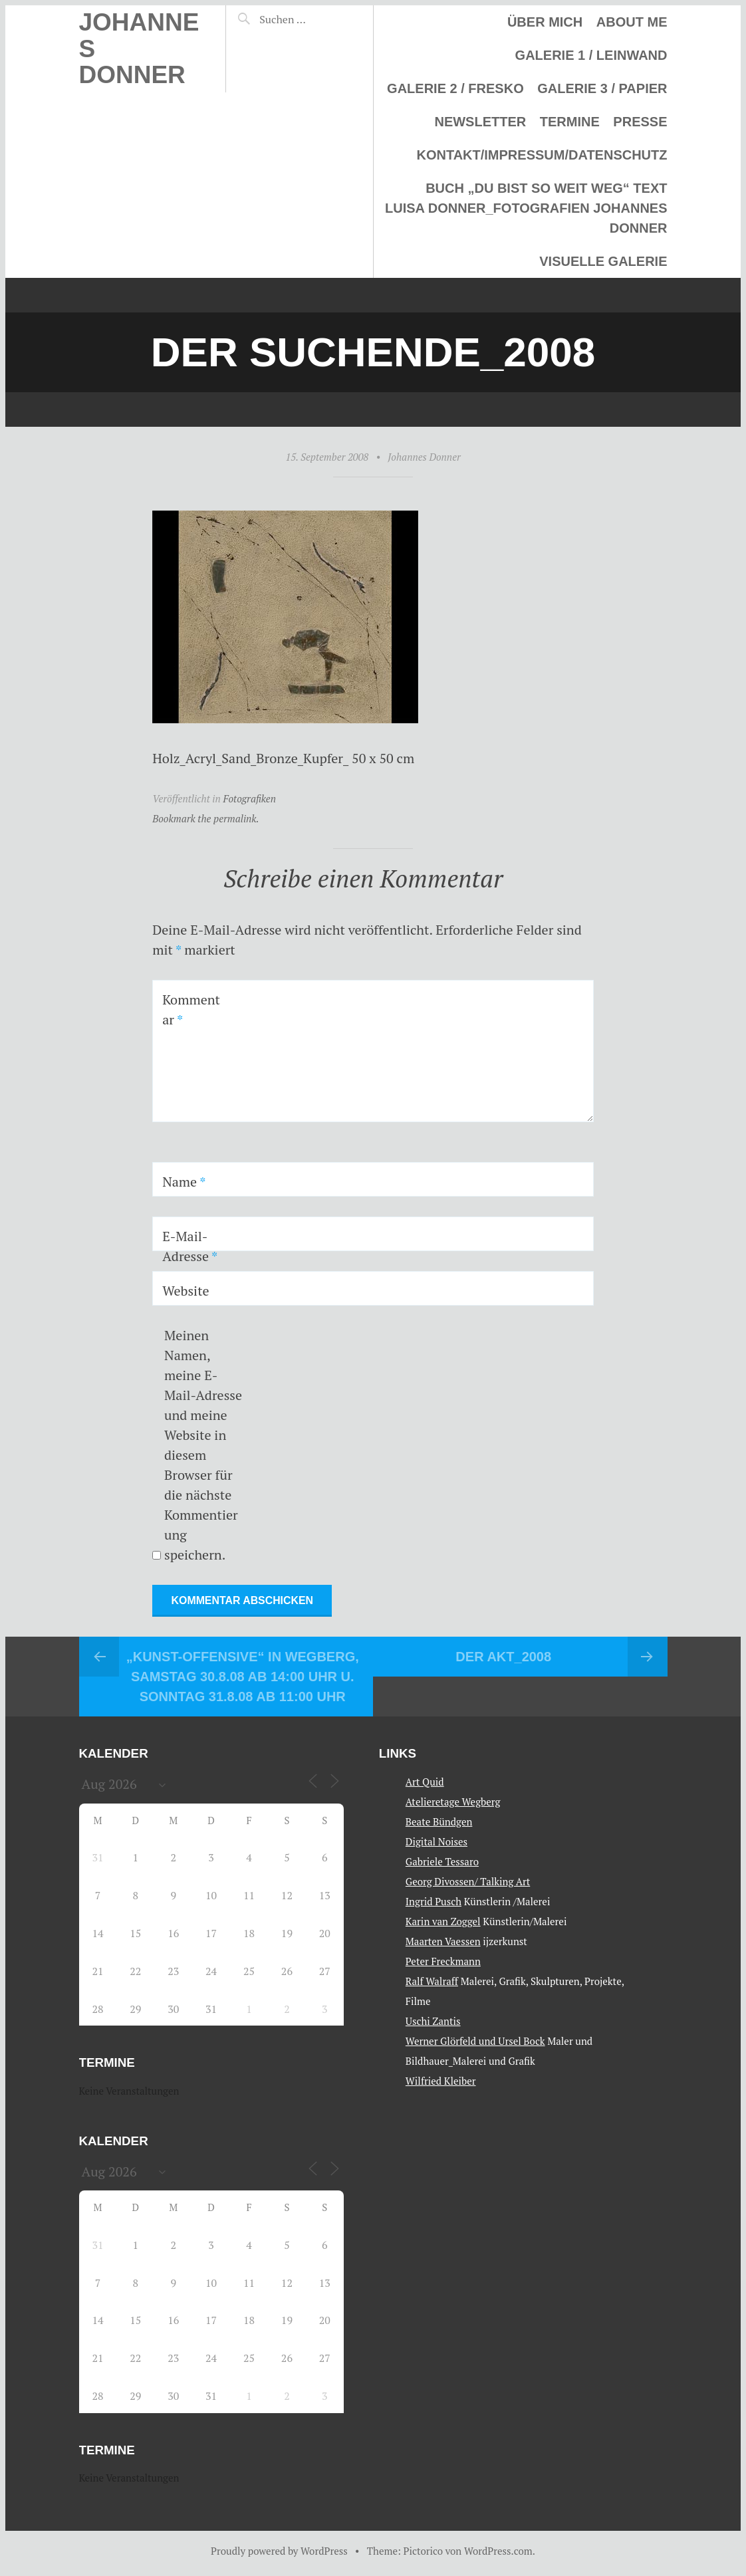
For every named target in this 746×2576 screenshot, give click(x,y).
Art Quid (425, 1781)
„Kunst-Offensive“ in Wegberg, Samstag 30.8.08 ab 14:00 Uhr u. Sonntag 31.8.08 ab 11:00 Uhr (242, 1676)
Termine (570, 121)
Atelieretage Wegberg (453, 1801)
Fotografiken (249, 798)
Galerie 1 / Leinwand (591, 55)
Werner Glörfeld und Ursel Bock (475, 2040)
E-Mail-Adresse (189, 1246)
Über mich (544, 22)
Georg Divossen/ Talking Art (468, 1880)
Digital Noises (436, 1840)
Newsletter (480, 121)
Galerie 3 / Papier (602, 88)
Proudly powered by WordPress (279, 2550)
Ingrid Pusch (433, 1900)
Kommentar (191, 1009)
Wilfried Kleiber (441, 2080)
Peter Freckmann (443, 1960)
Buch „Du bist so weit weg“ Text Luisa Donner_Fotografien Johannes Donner (526, 208)
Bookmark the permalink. (205, 818)
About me (632, 22)
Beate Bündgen (439, 1820)
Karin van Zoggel (443, 1920)
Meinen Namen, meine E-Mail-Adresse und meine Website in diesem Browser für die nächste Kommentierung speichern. (203, 1445)
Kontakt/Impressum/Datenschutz (541, 155)
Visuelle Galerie (603, 261)
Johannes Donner (424, 456)
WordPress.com (498, 2550)
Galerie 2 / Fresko (455, 88)
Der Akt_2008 (503, 1656)
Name (183, 1182)
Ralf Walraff (432, 1980)
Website (185, 1291)
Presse (640, 121)
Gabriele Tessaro (442, 1860)
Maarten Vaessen (443, 1940)
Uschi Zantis (433, 2020)
